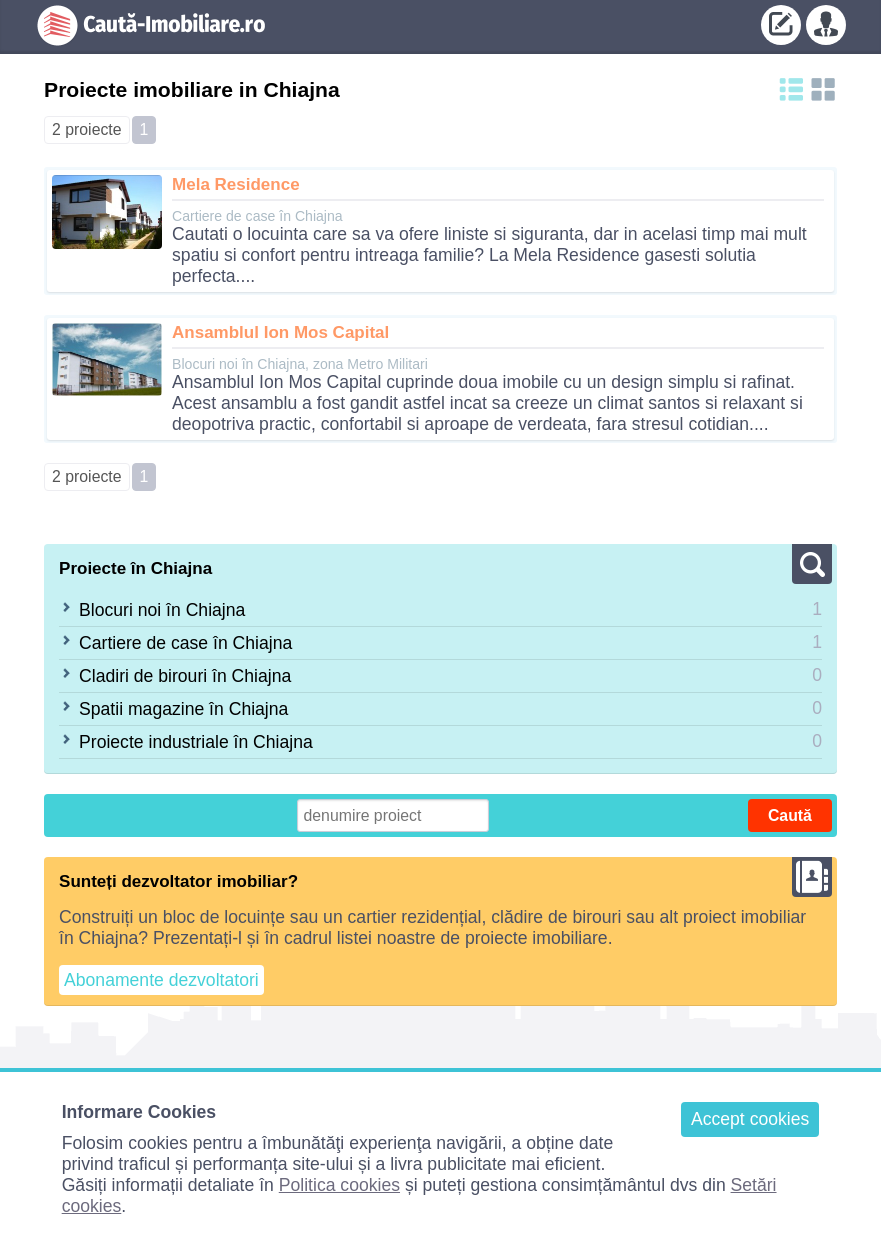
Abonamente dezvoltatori (161, 980)
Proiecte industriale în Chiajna (196, 742)
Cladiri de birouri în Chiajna (185, 676)
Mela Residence (236, 184)
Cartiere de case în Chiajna (185, 643)
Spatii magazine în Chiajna (183, 709)
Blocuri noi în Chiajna (162, 610)
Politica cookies (339, 1185)
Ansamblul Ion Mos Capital (280, 332)
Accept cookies (750, 1119)
